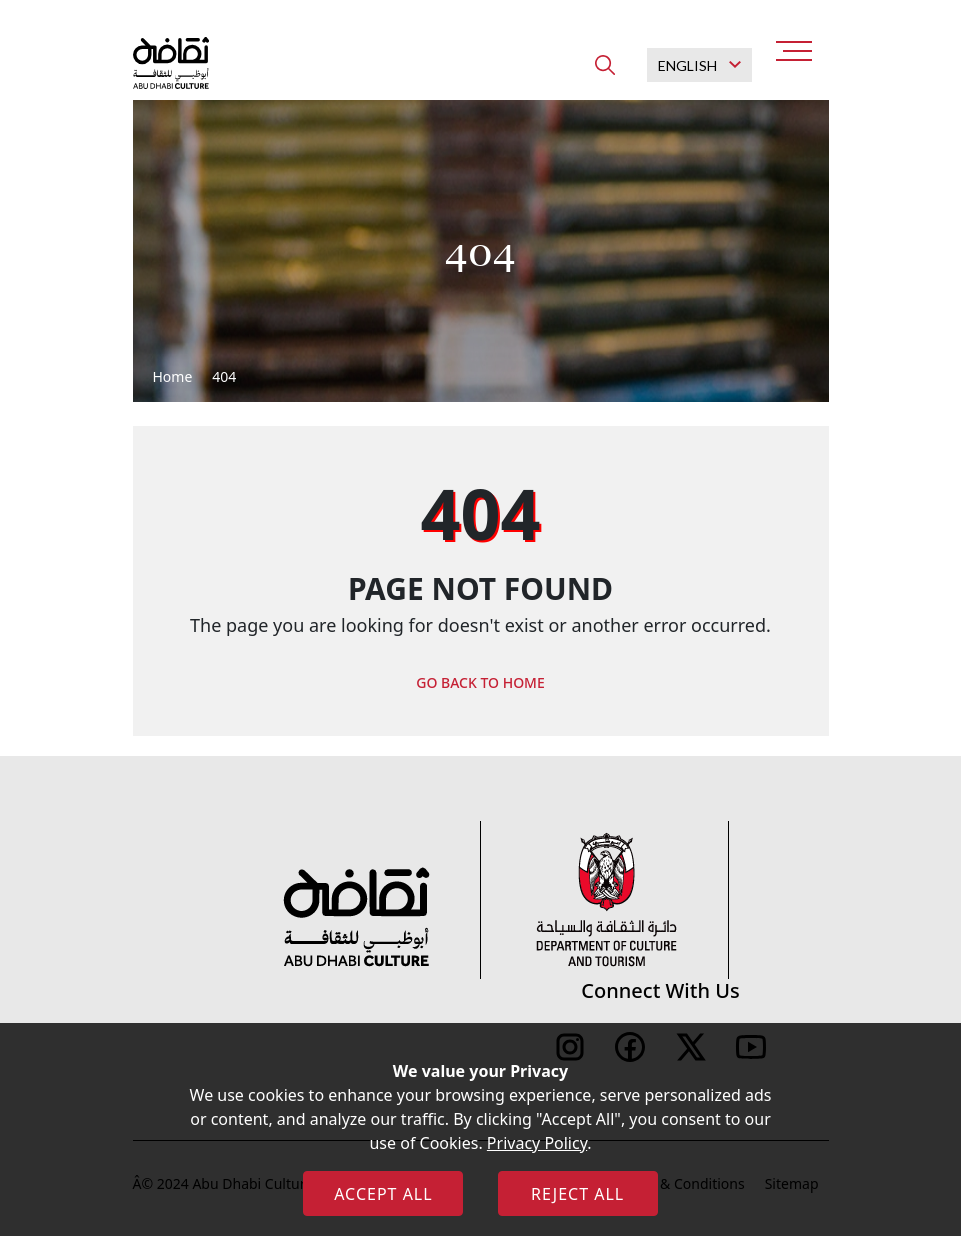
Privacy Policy (537, 1143)
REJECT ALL (577, 1194)
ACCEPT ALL (383, 1194)
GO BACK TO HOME (480, 682)
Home (173, 376)
